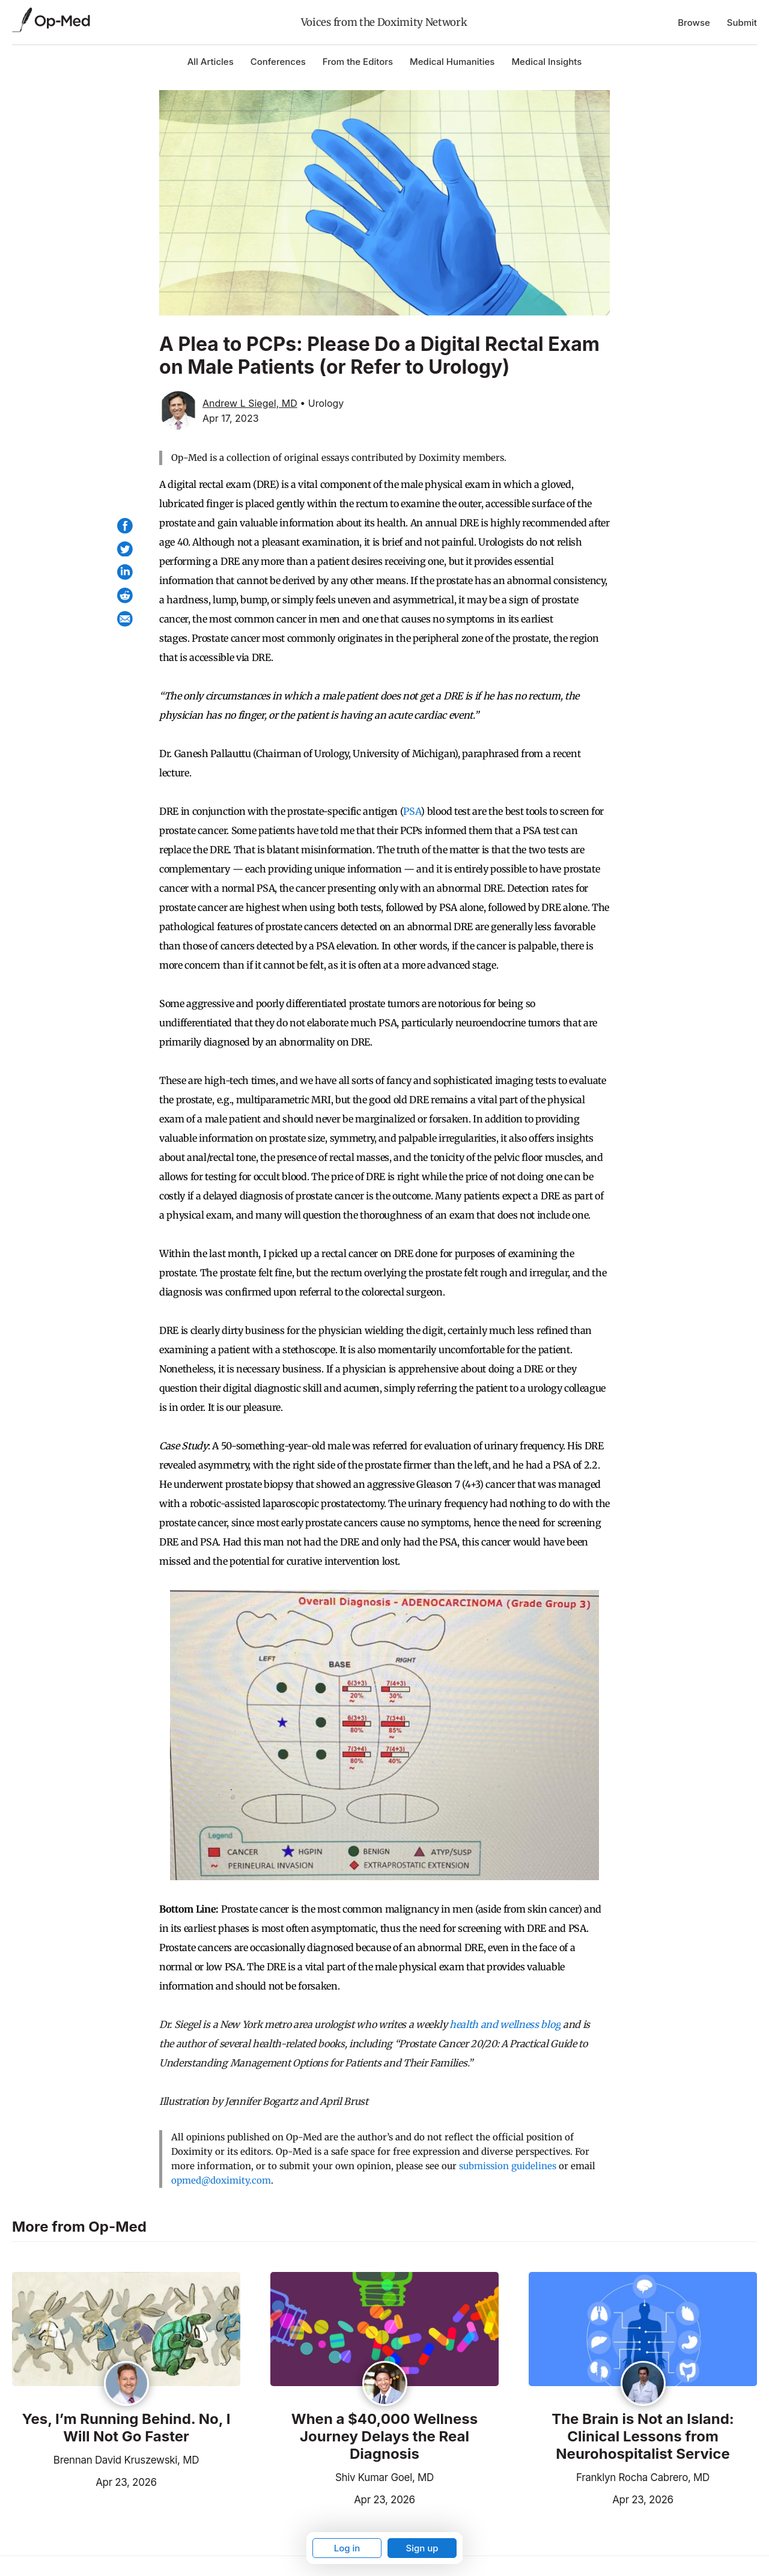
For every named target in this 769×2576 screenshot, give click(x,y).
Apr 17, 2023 (230, 418)
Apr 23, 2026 (84, 2481)
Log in (347, 2548)
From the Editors (358, 61)
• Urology (322, 403)
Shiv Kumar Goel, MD (384, 2477)
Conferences (278, 61)
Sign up (422, 2548)
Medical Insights (546, 61)
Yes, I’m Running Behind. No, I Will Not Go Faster (126, 2428)
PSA (412, 811)
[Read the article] (126, 2330)
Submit (742, 22)
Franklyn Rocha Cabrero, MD (643, 2477)
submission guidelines (507, 2166)
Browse (694, 22)
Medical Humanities (452, 61)
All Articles (210, 61)
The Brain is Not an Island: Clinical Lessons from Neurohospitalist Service (643, 2436)
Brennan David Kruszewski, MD (126, 2460)
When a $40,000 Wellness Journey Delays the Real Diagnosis (384, 2436)
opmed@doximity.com (221, 2180)
